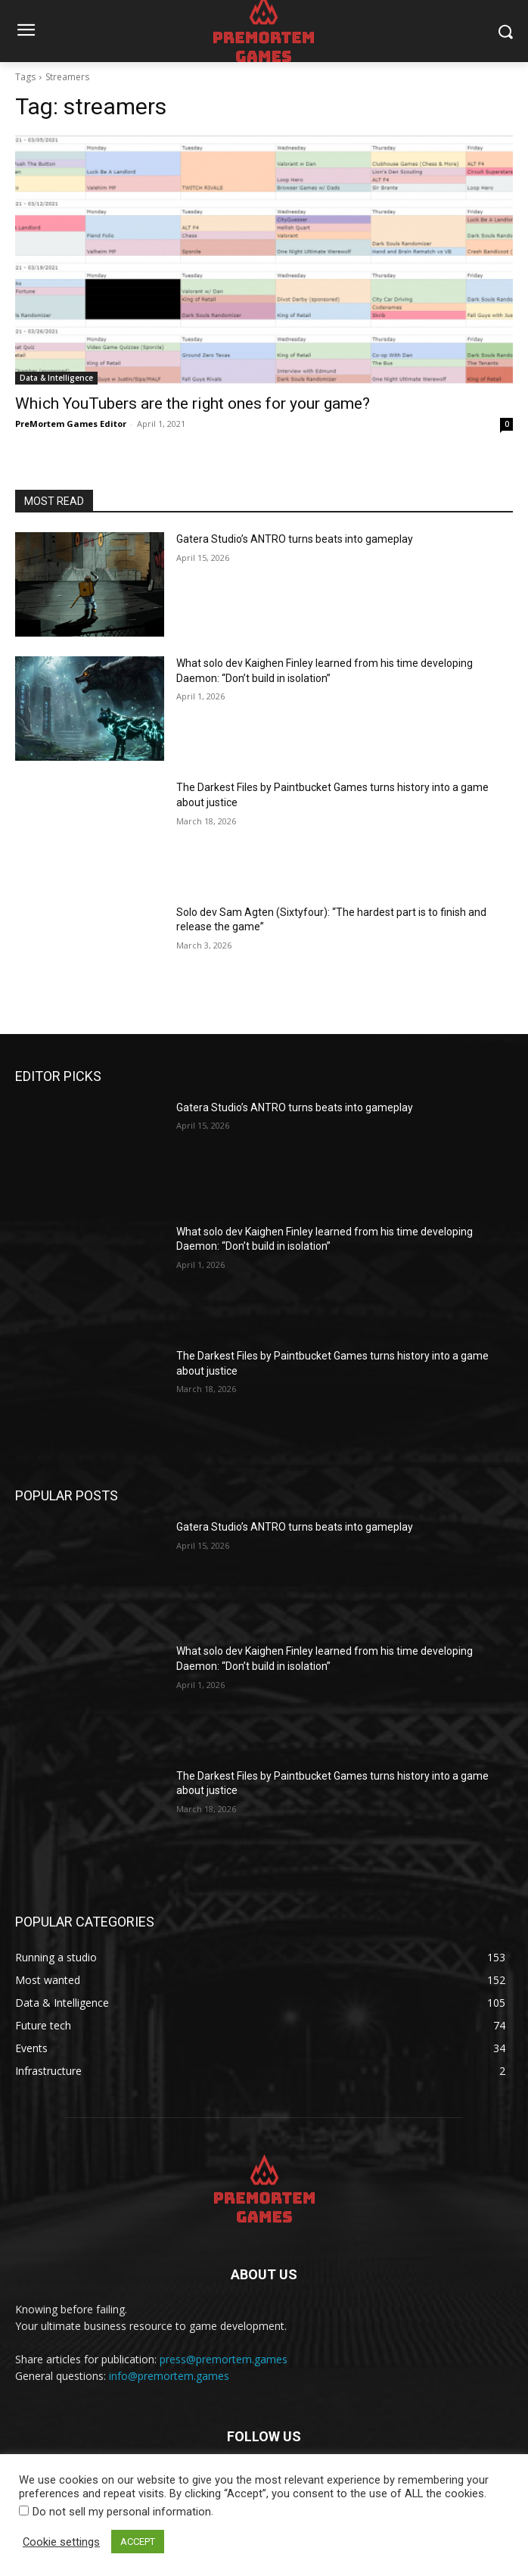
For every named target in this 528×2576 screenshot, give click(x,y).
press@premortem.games (223, 2359)
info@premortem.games (169, 2376)
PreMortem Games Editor (70, 423)
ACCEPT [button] (137, 2541)
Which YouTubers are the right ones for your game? (192, 403)
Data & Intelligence (56, 377)
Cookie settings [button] (61, 2542)
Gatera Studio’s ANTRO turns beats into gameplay (294, 539)
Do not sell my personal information (122, 2511)
